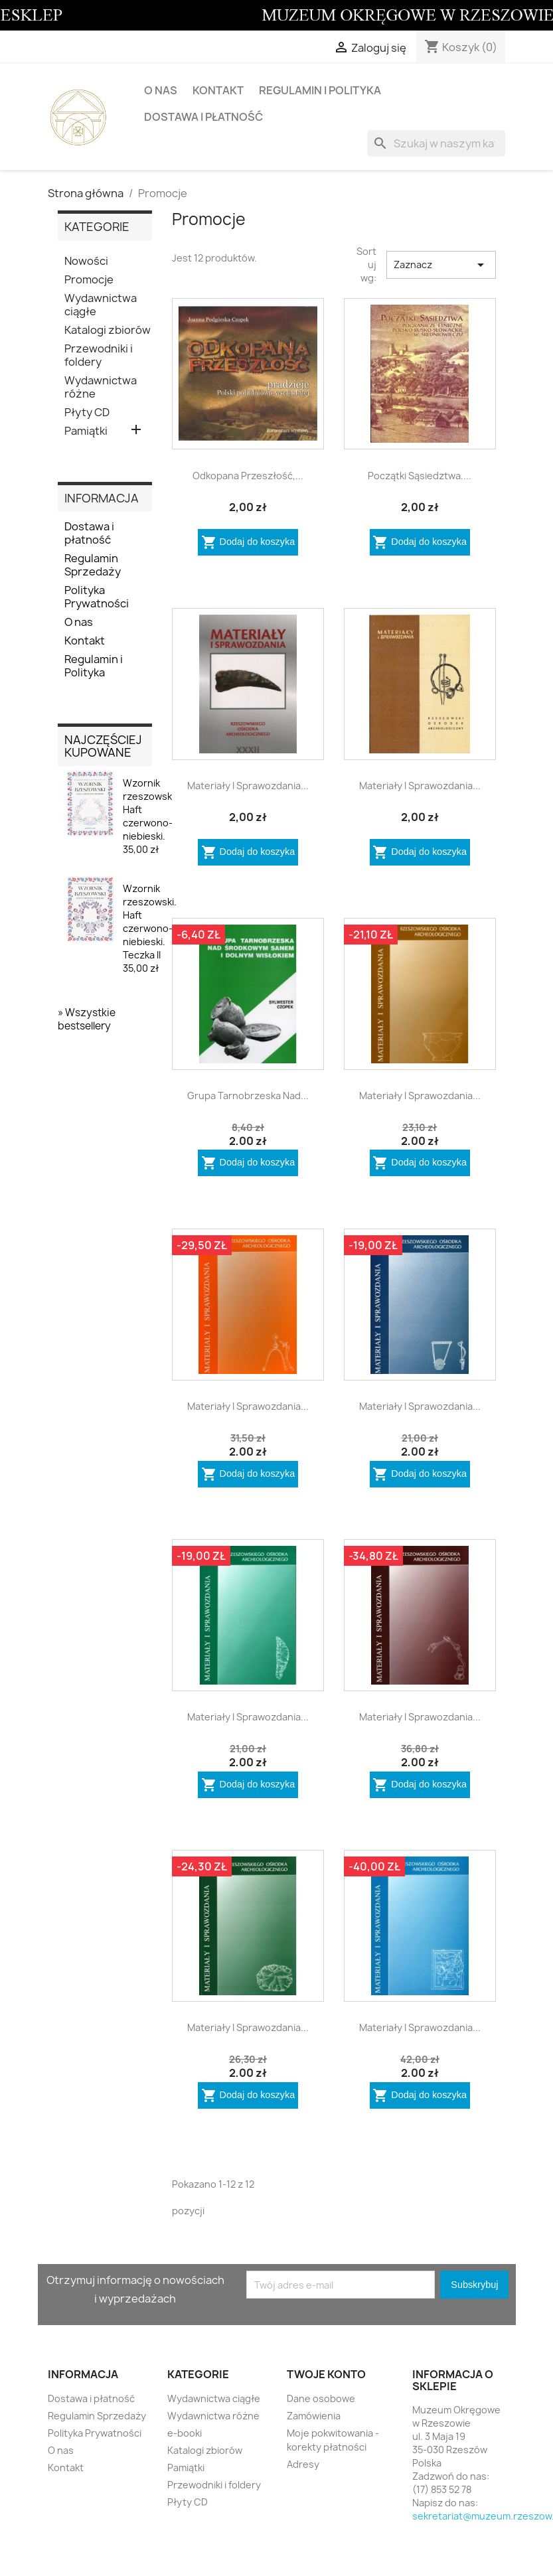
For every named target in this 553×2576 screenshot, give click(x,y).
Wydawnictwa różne (100, 387)
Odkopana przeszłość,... (248, 475)
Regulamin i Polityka (320, 90)
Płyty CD (87, 412)
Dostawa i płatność (203, 117)
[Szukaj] (436, 143)
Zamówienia (314, 2415)
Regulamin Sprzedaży (92, 565)
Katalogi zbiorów (107, 330)
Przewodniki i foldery (98, 355)
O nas (160, 90)
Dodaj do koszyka (248, 542)
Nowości (86, 261)
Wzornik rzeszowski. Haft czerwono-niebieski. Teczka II (150, 928)
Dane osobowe (321, 2398)
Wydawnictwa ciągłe (100, 305)
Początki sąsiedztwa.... (419, 475)
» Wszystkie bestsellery (87, 1019)
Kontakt (218, 90)
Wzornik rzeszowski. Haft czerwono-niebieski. (150, 816)
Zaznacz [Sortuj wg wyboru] (441, 265)
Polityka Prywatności (96, 597)
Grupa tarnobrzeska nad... (248, 1095)
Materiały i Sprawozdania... (248, 785)
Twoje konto (326, 2374)
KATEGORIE (96, 226)
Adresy (303, 2464)
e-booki (184, 2433)
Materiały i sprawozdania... (420, 785)
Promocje (89, 280)
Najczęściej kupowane (103, 746)
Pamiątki (86, 431)
